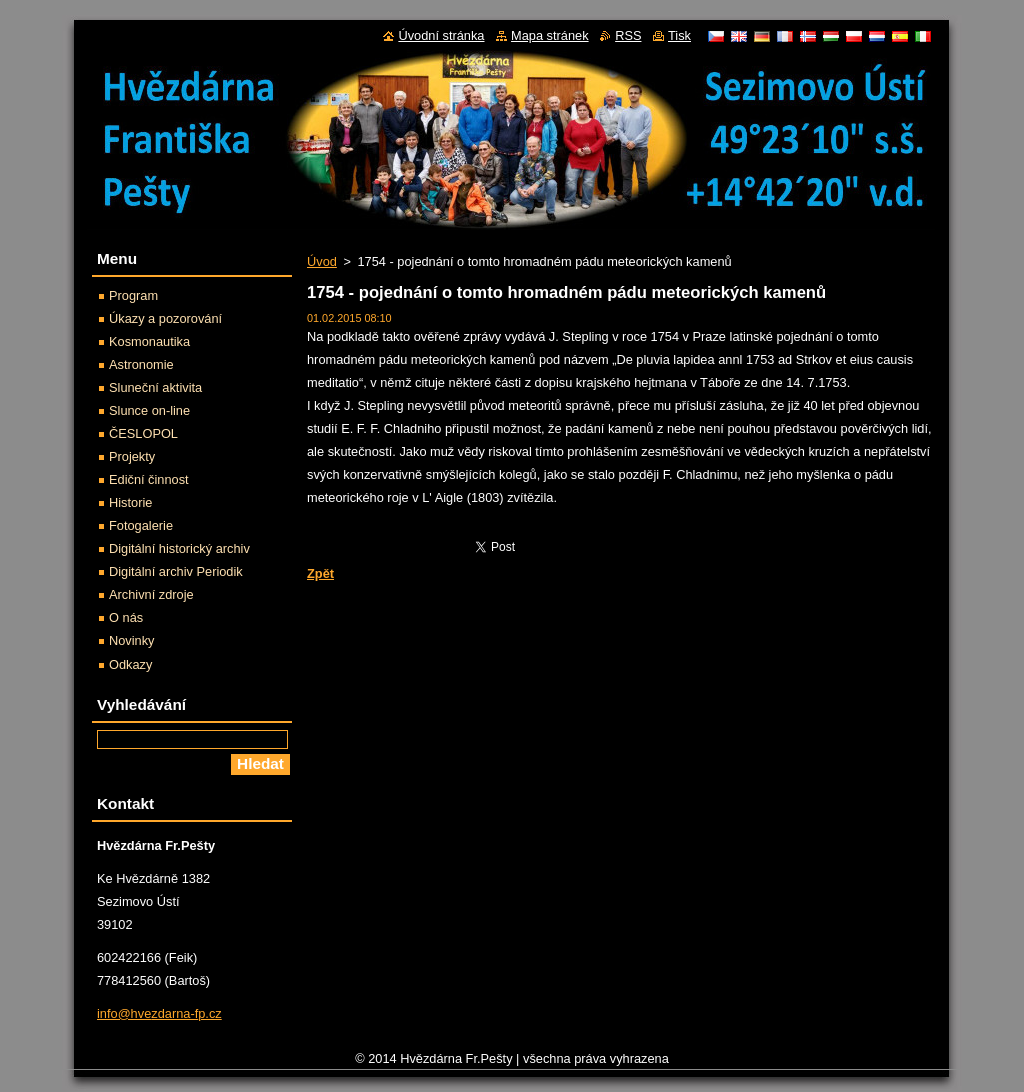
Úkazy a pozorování (165, 318)
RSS (628, 35)
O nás (126, 617)
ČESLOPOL (143, 433)
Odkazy (130, 664)
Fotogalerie (141, 525)
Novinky (132, 640)
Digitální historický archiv (179, 548)
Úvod (322, 261)
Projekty (132, 456)
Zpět (320, 573)
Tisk (679, 35)
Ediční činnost (149, 479)
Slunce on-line (149, 410)
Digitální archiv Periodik (176, 571)
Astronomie (141, 364)
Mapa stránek (550, 35)
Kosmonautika (149, 341)
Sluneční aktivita (155, 387)
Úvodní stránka (441, 35)
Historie (130, 502)
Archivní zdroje (151, 594)
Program (133, 295)
